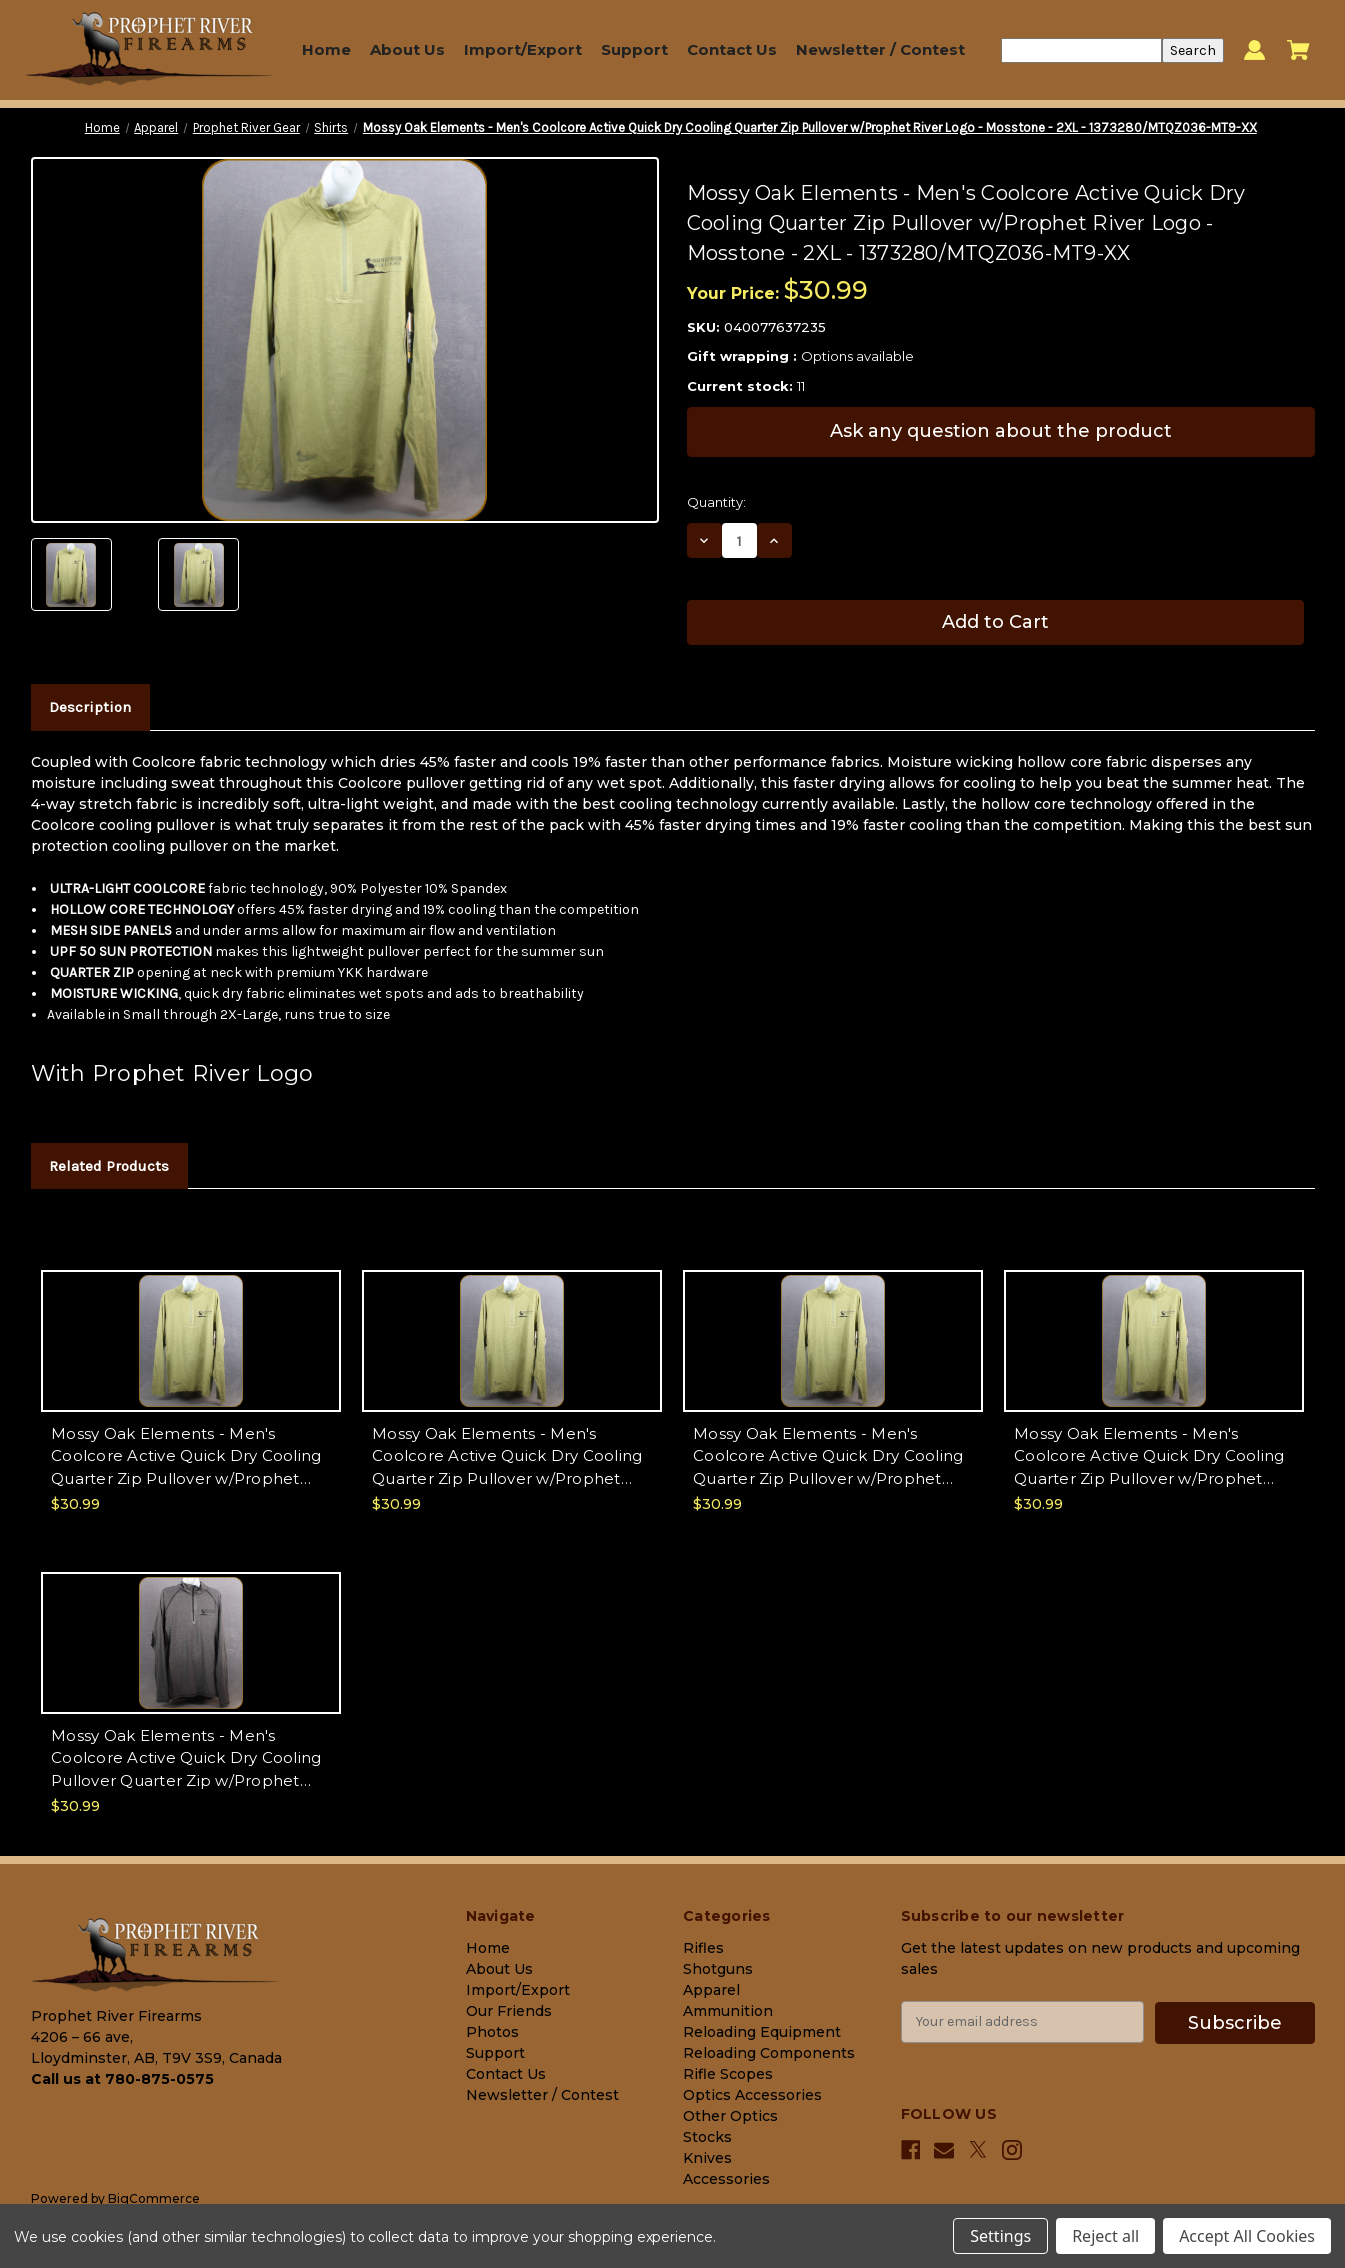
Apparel (711, 1990)
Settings (1000, 2236)
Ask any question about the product (1001, 431)
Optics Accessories (752, 2095)
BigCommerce (154, 2198)
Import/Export (523, 49)
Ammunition (728, 2011)
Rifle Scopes (728, 2074)
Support (634, 49)
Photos (492, 2032)
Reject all (1105, 2236)
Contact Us (732, 49)
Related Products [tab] (109, 1166)
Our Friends (509, 2011)
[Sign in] (1254, 50)
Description (90, 707)
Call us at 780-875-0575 (122, 2079)
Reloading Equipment (762, 2032)
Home (326, 49)
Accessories (726, 2179)
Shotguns (718, 1969)
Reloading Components (769, 2053)
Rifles (703, 1948)
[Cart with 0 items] (1298, 50)
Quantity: (716, 502)
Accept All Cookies (1247, 2236)
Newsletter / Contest (880, 49)
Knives (707, 2158)
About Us (407, 49)
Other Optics (730, 2116)
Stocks (707, 2137)
